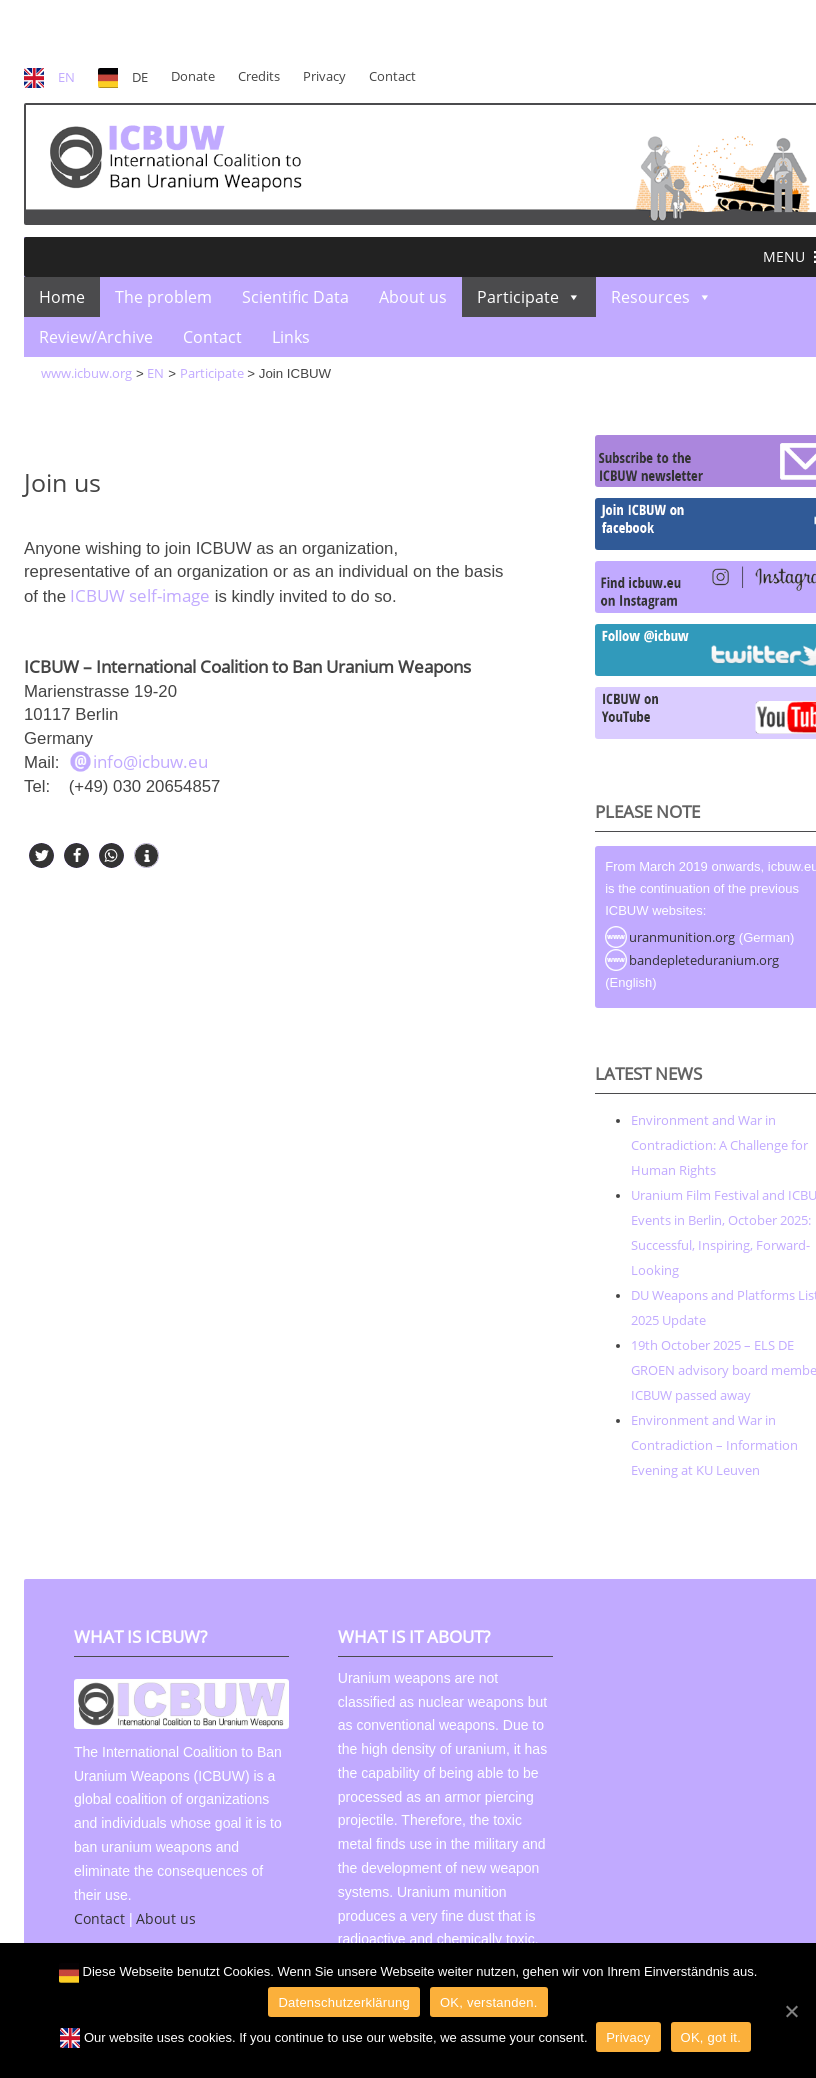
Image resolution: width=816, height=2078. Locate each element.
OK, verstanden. (489, 2002)
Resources (650, 297)
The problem (163, 297)
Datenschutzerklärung (343, 2002)
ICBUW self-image (138, 595)
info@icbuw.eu (150, 761)
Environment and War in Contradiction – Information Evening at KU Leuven (714, 1445)
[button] (784, 257)
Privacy (324, 76)
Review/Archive (96, 337)
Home (62, 297)
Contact (392, 76)
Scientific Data (295, 297)
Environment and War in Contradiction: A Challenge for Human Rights (719, 1145)
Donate (193, 76)
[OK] (791, 2011)
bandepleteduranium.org (704, 960)
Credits (259, 76)
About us (413, 297)
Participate (518, 297)
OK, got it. (711, 2037)
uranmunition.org (682, 937)
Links (291, 337)
